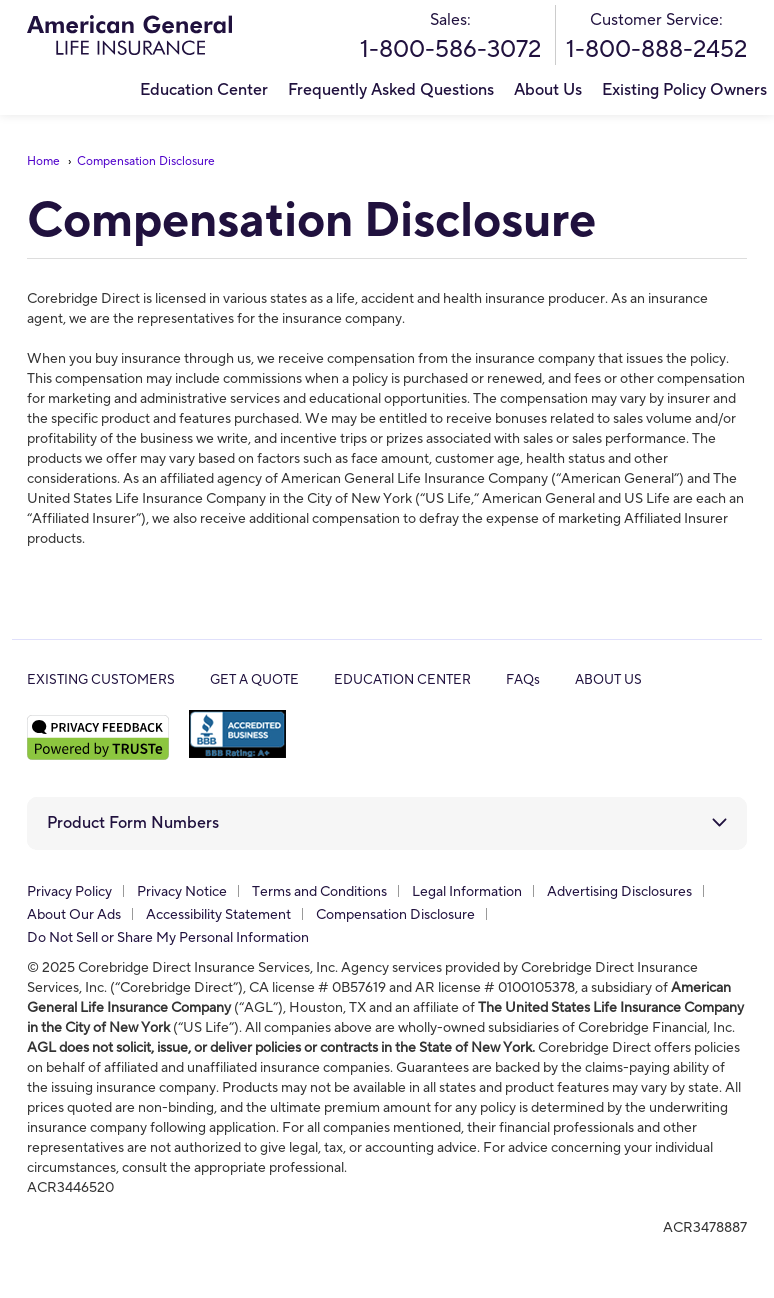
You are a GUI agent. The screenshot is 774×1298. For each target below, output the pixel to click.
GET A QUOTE (254, 680)
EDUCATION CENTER (402, 680)
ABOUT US (608, 680)
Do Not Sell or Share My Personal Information (168, 938)
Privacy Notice (182, 892)
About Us (548, 90)
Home (43, 161)
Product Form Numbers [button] (133, 823)
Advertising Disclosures (619, 892)
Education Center (204, 90)
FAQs (523, 680)
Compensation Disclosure (146, 161)
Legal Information (467, 892)
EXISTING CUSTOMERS (101, 680)
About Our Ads (74, 915)
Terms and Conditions (319, 892)
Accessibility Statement (218, 915)
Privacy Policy (69, 892)
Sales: (450, 37)
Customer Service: (656, 37)
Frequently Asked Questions (391, 90)
